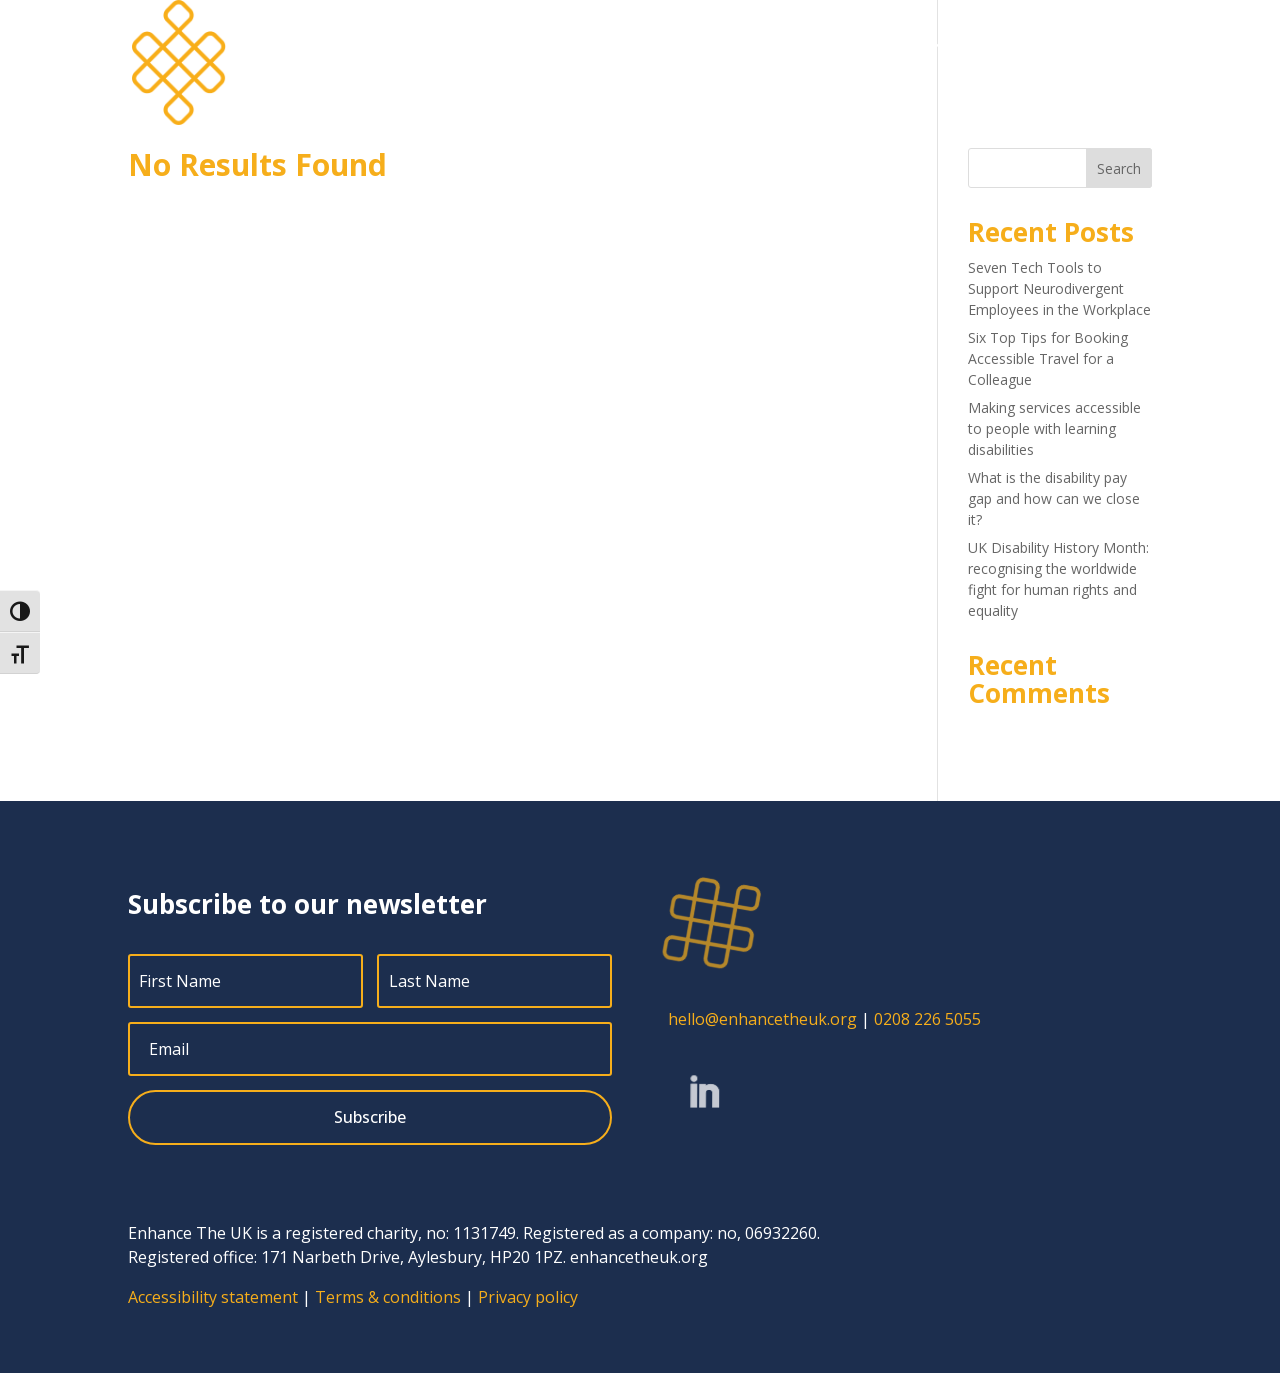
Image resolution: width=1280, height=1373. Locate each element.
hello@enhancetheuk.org (762, 1019)
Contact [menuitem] (1123, 46)
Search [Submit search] (1119, 168)
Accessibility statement (213, 1297)
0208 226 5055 (927, 1019)
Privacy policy (528, 1297)
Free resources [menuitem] (1019, 46)
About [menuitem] (768, 46)
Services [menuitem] (673, 46)
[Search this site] (1060, 168)
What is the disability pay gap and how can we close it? (1054, 498)
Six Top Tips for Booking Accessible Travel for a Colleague (1048, 358)
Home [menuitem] (599, 46)
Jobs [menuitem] (851, 46)
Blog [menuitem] (907, 46)
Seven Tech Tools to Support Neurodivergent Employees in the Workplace (1059, 288)
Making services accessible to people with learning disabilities (1054, 428)
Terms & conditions (388, 1297)
